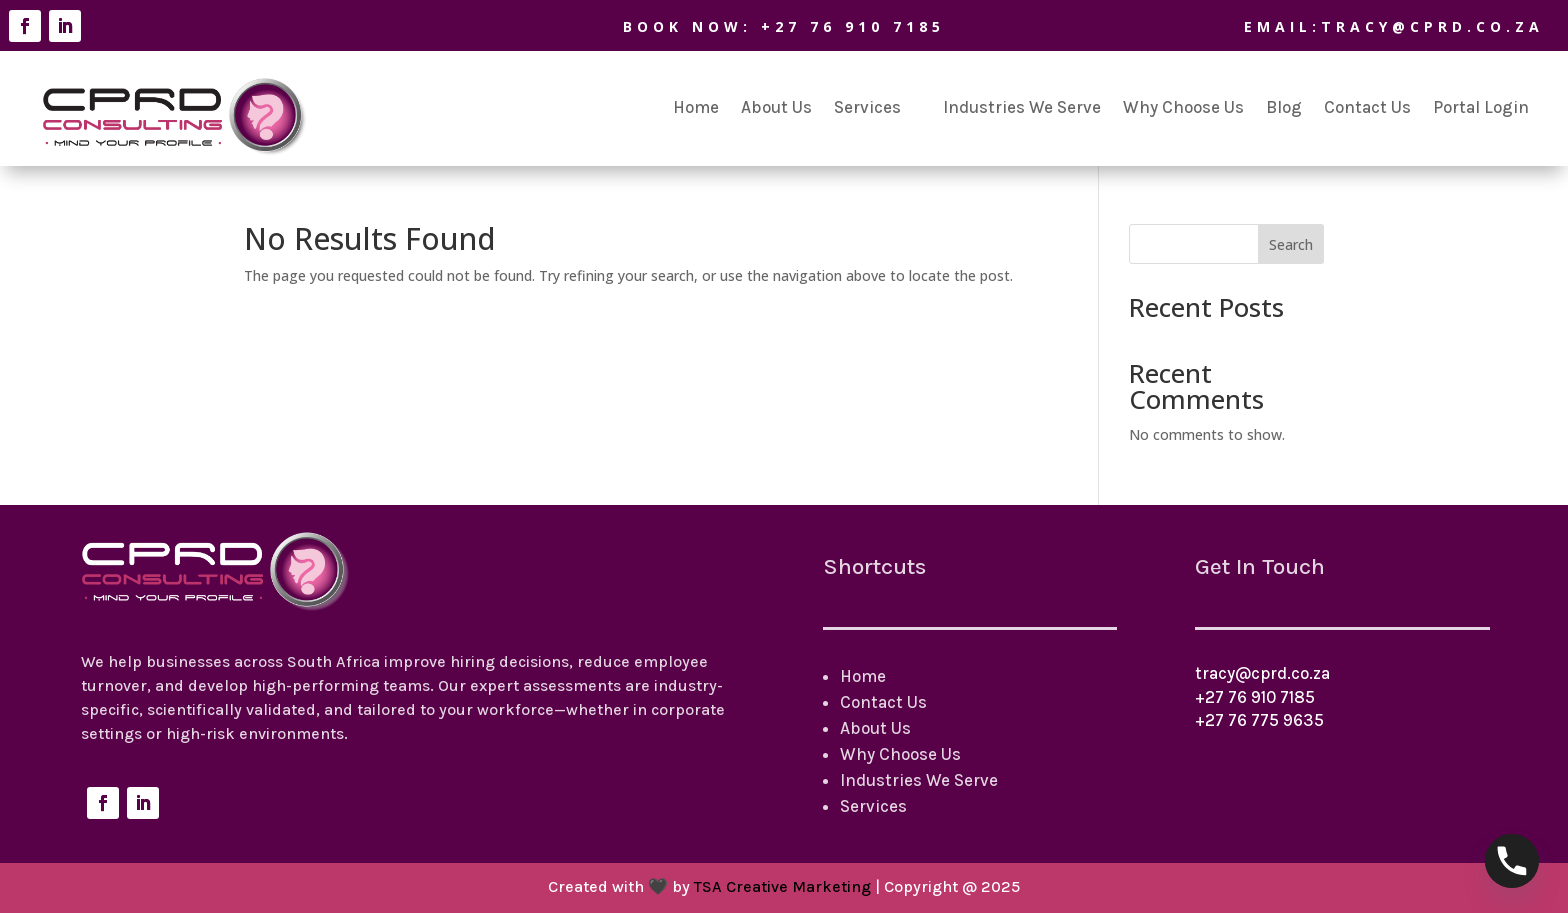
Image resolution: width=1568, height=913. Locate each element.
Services (867, 107)
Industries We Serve (1022, 107)
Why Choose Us (1183, 107)
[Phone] (1512, 861)
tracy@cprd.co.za (1262, 673)
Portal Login (1481, 107)
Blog (1284, 107)
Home (696, 107)
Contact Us (1367, 107)
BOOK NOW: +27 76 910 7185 (751, 26)
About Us (776, 107)
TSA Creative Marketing (782, 886)
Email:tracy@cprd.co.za (1361, 26)
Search (1291, 244)
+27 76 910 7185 (1255, 697)
